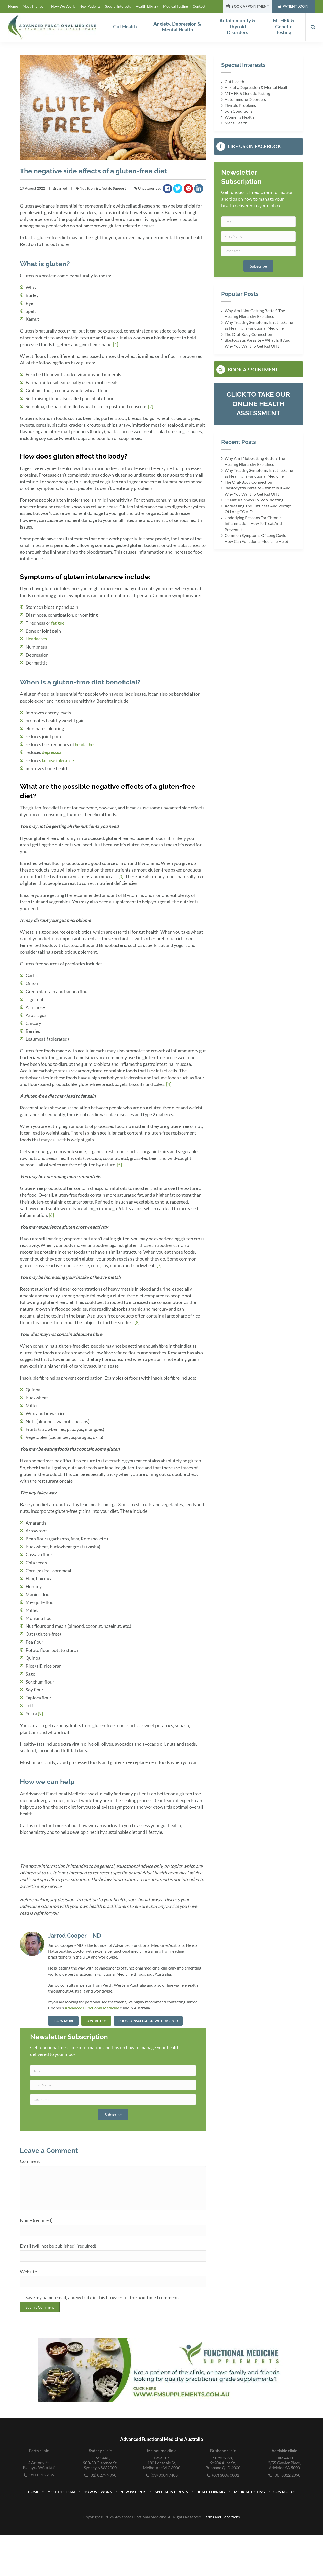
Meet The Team (35, 6)
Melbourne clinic (161, 2492)
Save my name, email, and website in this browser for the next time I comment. (102, 2339)
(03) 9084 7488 (162, 2516)
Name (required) (36, 2261)
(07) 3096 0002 (223, 2516)
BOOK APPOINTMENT (247, 6)
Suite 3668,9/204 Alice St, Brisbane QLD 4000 (223, 2504)
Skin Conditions (238, 153)
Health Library (147, 6)
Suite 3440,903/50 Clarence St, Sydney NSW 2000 (100, 2504)
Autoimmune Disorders (245, 141)
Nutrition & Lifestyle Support (103, 230)
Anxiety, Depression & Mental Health (177, 26)
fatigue (58, 665)
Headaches (37, 681)
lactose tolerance (59, 802)
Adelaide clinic (284, 2492)
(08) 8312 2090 (284, 2516)
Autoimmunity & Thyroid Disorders (237, 26)
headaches (85, 786)
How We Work (63, 6)
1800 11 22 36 (39, 2516)
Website (28, 2313)
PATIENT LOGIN (293, 6)
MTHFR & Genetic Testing (283, 26)
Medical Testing (175, 6)
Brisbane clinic (223, 2492)
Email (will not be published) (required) (58, 2287)
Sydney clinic (100, 2492)
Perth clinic (39, 2492)
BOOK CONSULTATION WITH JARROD (155, 2062)
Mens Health (236, 165)
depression (53, 794)
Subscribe (113, 2156)
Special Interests (118, 6)
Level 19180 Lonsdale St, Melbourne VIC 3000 (161, 2504)
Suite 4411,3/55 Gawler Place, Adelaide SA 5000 (284, 2504)
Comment (30, 2202)
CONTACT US (100, 2062)
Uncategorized (149, 230)
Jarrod (62, 230)
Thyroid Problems (240, 147)
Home (13, 6)
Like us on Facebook (251, 189)
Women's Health (239, 159)
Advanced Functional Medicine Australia (161, 2480)
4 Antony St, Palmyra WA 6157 (39, 2506)
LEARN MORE (64, 2062)
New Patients (90, 6)
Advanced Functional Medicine (92, 2049)
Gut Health (125, 26)
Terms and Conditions (222, 2558)
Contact (199, 6)
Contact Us (292, 2533)
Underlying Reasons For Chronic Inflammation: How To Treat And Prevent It (253, 567)
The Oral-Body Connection (248, 377)
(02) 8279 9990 (100, 2516)
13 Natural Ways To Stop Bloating (254, 543)
